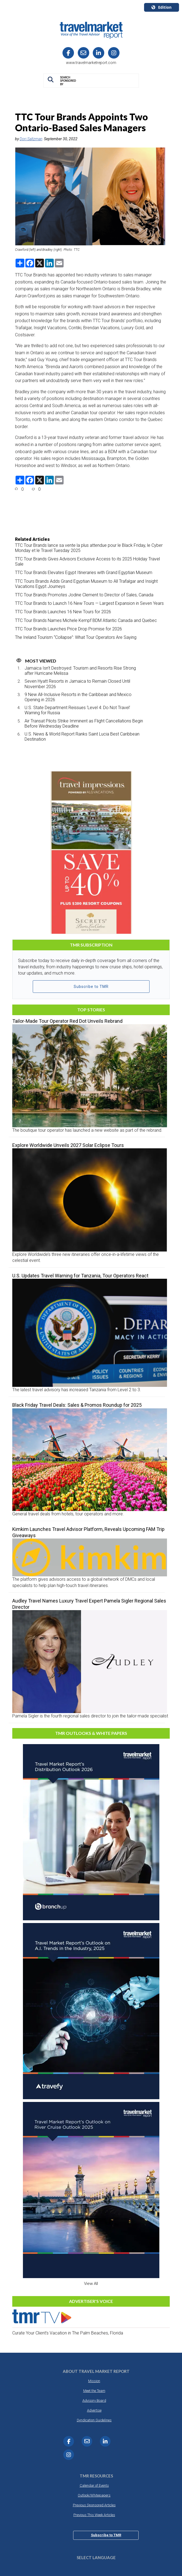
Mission (94, 2381)
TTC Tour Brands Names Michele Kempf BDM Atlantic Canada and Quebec (86, 620)
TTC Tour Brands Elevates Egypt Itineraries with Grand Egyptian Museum (83, 572)
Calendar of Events (94, 2485)
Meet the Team (94, 2391)
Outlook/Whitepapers (94, 2495)
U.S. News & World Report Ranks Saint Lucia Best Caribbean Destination (82, 736)
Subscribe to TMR (91, 986)
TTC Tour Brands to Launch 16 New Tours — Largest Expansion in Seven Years (89, 603)
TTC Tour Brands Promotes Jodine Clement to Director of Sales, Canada (84, 594)
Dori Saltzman (31, 139)
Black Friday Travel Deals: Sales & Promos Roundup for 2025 (77, 1405)
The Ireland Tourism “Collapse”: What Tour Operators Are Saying (75, 637)
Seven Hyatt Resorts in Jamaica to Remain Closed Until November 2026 (77, 684)
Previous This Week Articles (94, 2515)
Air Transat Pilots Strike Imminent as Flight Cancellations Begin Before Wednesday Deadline (84, 723)
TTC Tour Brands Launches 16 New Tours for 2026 (63, 611)
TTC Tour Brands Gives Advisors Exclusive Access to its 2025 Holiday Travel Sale (87, 561)
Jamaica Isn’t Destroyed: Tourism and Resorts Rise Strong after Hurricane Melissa (80, 671)
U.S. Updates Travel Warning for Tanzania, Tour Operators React (80, 1275)
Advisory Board (94, 2400)
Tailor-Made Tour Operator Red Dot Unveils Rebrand (67, 1021)
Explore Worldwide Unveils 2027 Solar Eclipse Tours (68, 1145)
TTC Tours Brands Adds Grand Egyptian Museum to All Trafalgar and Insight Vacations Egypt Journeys (86, 584)
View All (91, 2283)
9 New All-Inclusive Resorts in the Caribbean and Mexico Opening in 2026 (78, 697)
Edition (161, 7)
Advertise (94, 2410)
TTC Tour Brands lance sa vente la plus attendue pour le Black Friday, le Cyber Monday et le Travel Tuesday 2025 (89, 548)
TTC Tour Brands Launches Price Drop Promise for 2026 (68, 628)
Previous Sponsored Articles (94, 2505)
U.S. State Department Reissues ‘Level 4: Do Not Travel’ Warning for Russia (77, 710)
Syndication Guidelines (94, 2420)
